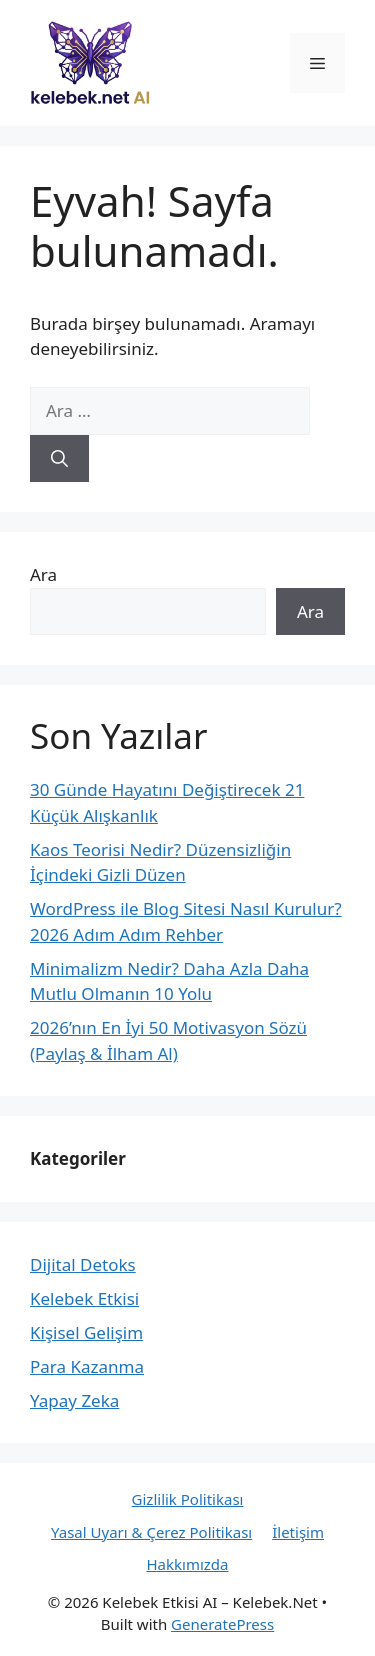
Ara (43, 574)
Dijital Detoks (83, 1264)
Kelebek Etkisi (84, 1298)
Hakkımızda (187, 1564)
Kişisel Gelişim (86, 1332)
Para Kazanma (87, 1366)
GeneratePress (222, 1624)
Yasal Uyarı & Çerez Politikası (151, 1532)
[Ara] (59, 459)
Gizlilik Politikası (188, 1499)
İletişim (298, 1532)
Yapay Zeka (74, 1400)
